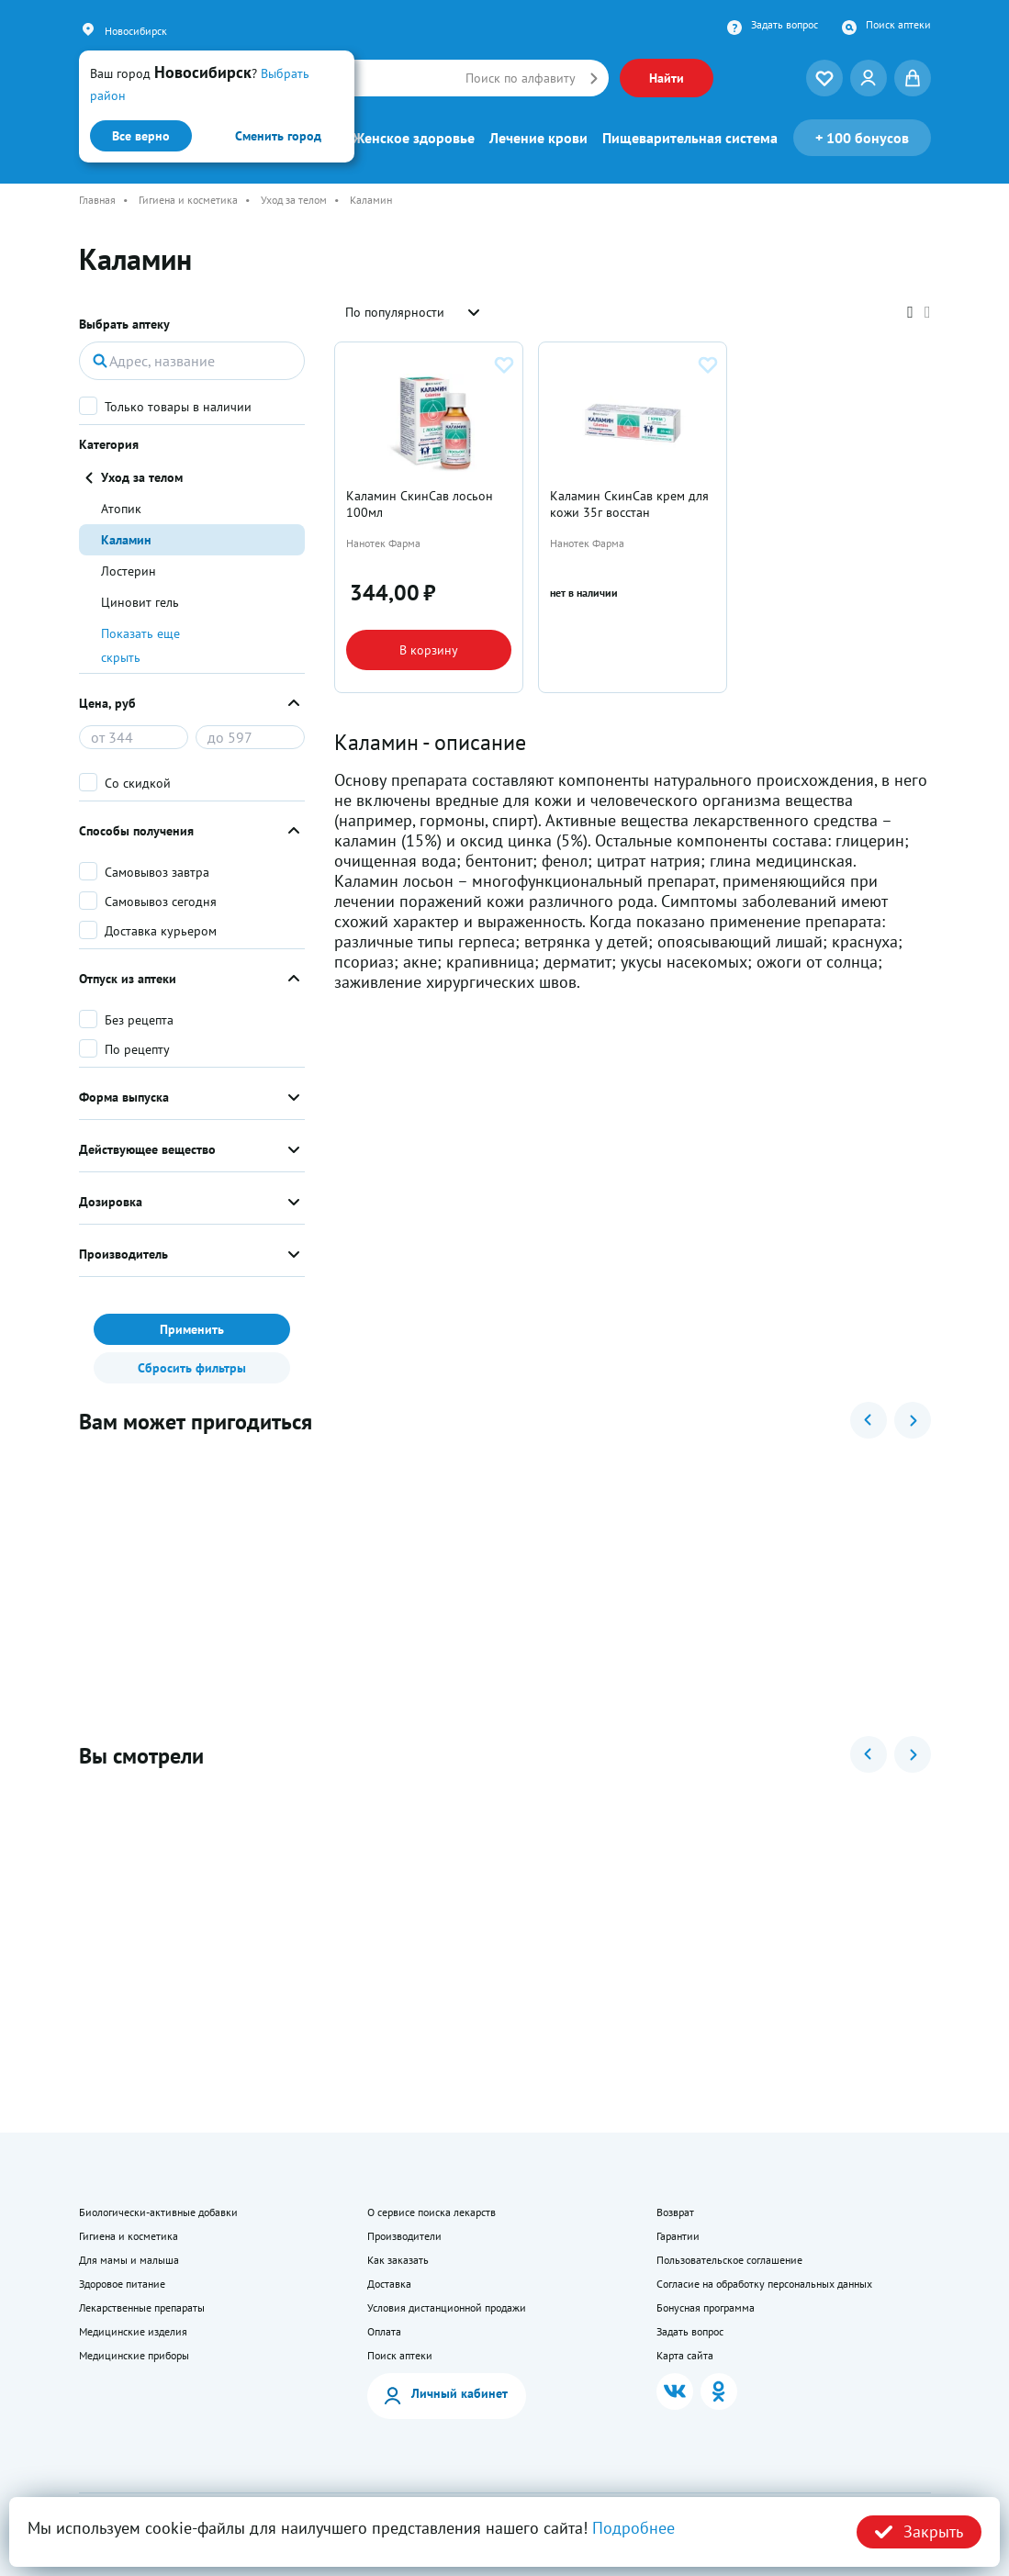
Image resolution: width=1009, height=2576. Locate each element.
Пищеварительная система (690, 137)
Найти (666, 78)
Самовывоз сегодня (161, 901)
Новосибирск (136, 31)
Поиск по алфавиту (520, 78)
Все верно (141, 136)
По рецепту (137, 1049)
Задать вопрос (784, 24)
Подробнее (633, 2527)
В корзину (428, 650)
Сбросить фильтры (192, 1368)
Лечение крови (538, 137)
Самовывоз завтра (157, 872)
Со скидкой (138, 783)
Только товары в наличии (178, 406)
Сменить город (278, 136)
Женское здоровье (414, 137)
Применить (192, 1329)
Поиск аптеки (898, 24)
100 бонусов (862, 138)
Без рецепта (139, 1020)
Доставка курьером (161, 931)
